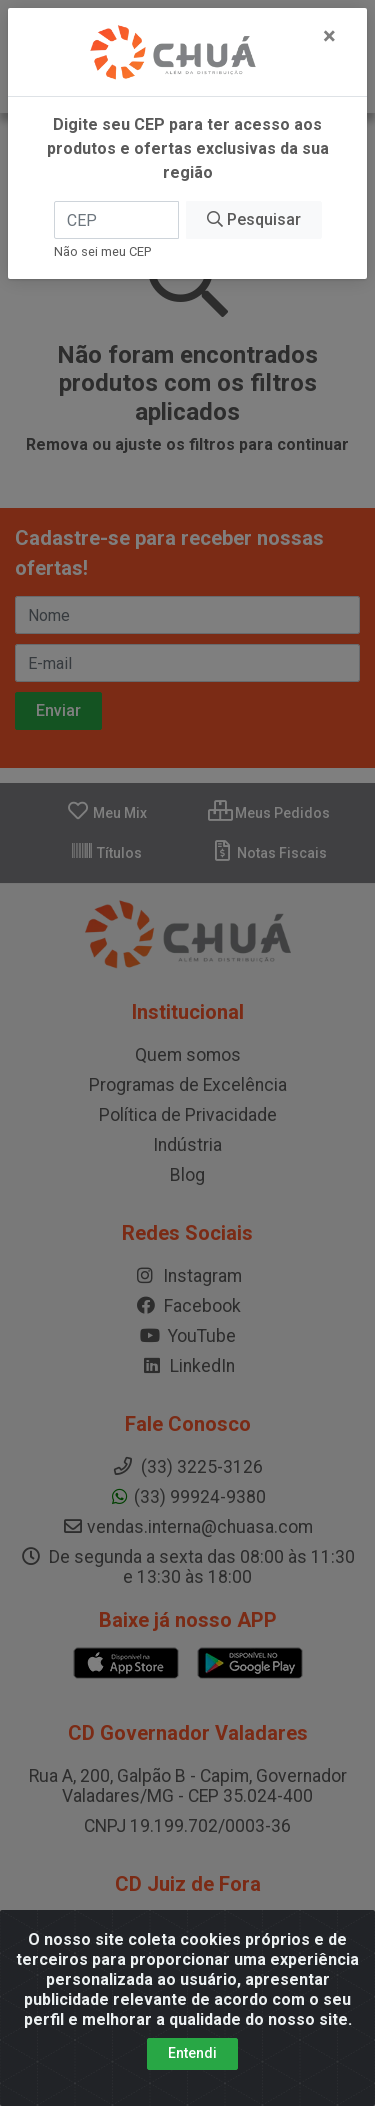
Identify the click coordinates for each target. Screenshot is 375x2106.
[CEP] (116, 220)
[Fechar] (329, 36)
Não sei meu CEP (102, 251)
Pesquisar (254, 219)
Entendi (192, 2053)
